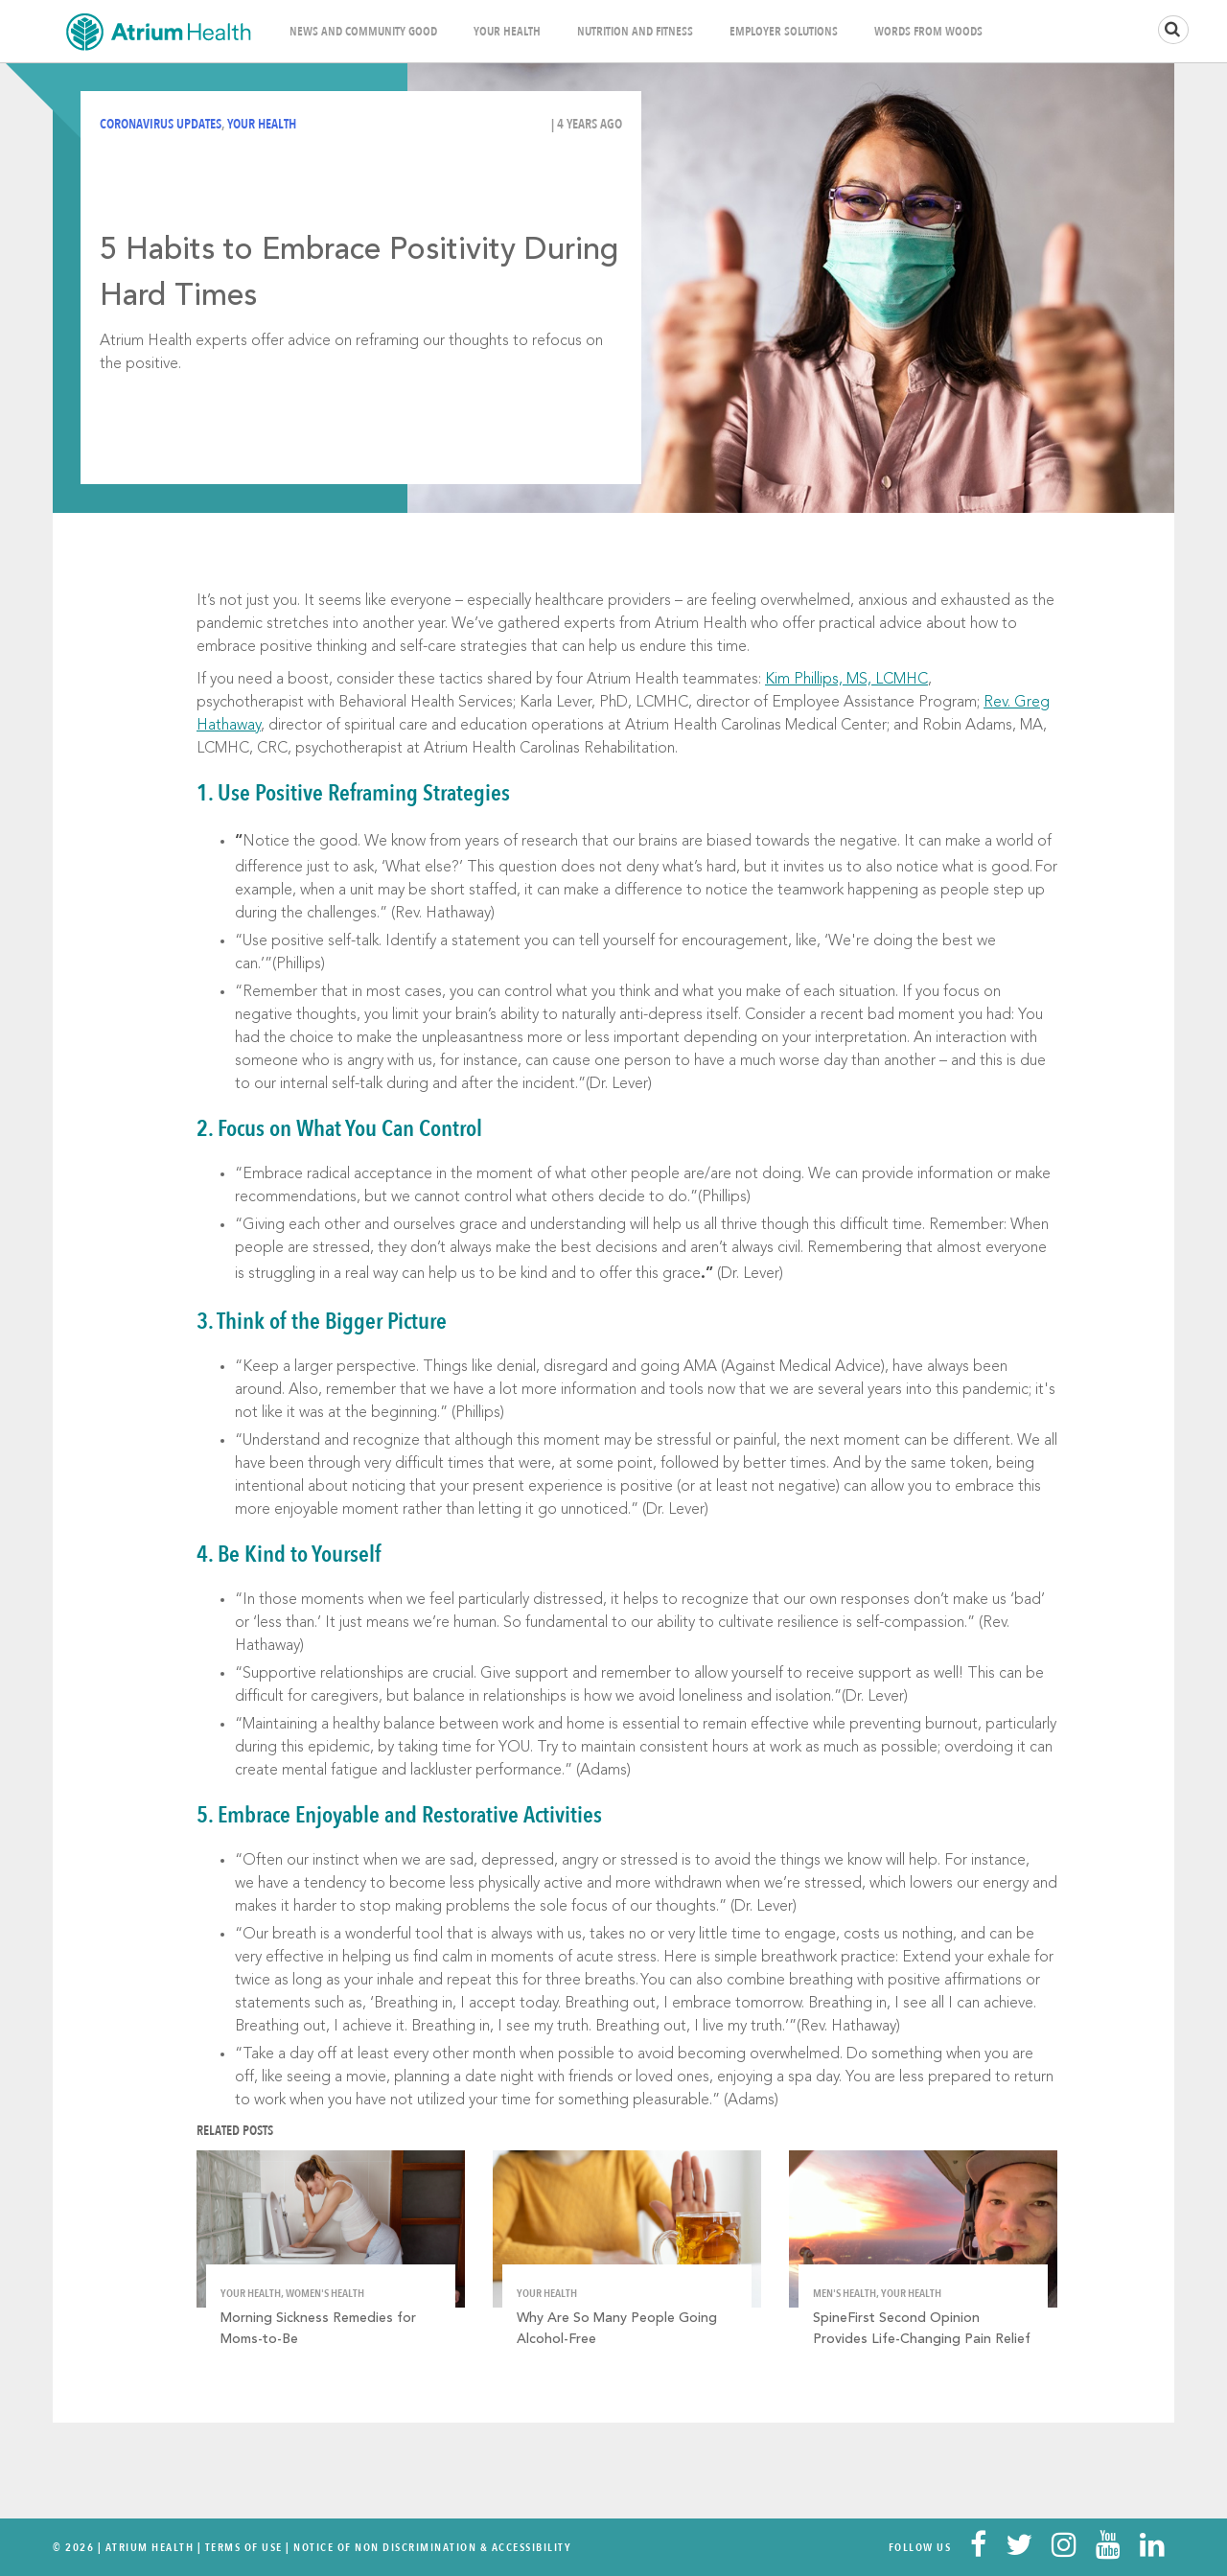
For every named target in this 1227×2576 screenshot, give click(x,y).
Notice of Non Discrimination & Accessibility (432, 2547)
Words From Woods (928, 31)
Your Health (507, 31)
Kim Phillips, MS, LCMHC (846, 679)
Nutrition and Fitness (635, 31)
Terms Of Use (244, 2547)
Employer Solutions (783, 31)
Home (158, 31)
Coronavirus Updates (160, 124)
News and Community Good (363, 31)
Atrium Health (150, 2547)
